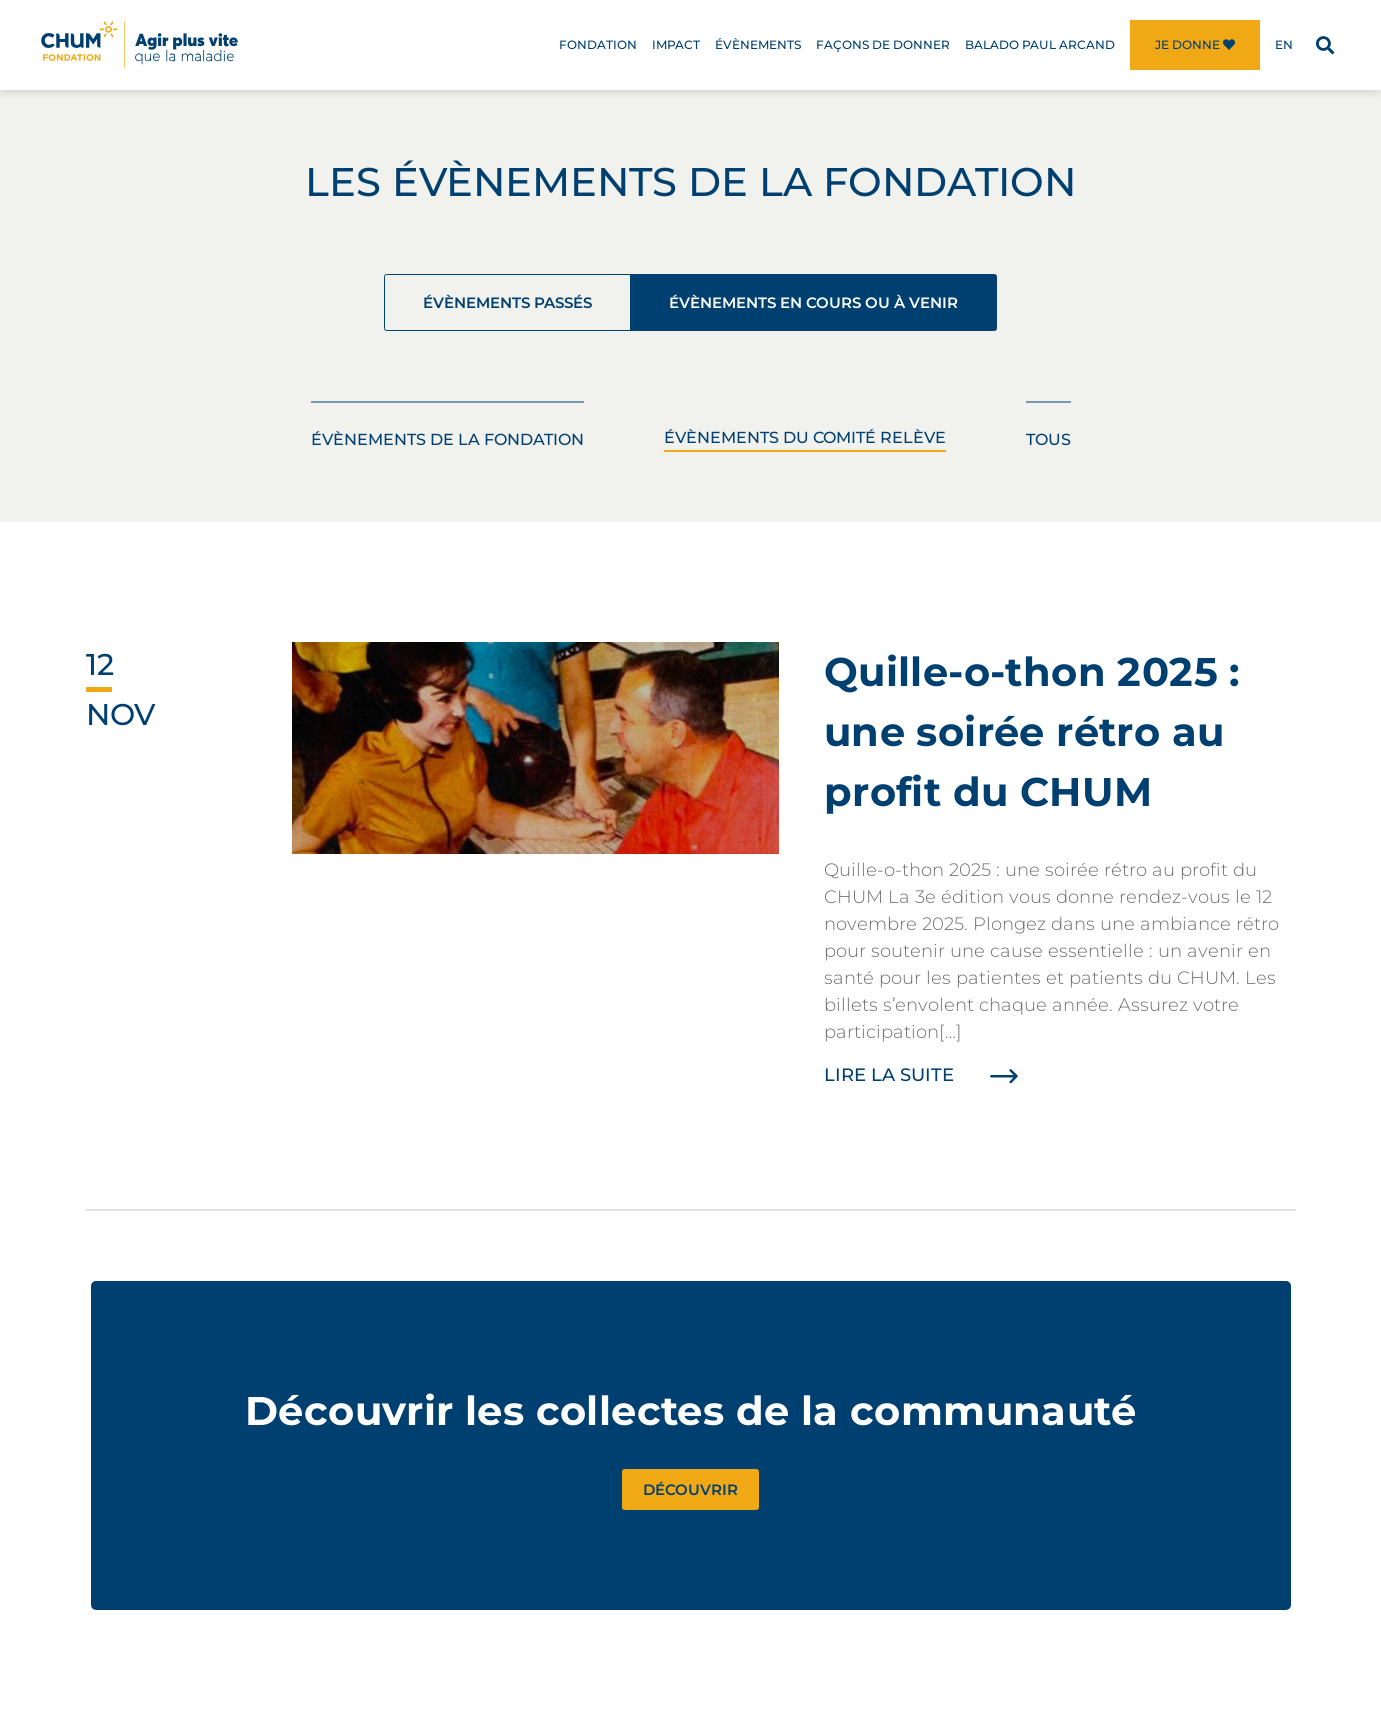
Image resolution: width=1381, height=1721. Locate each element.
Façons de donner (883, 44)
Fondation (598, 44)
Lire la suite (927, 1083)
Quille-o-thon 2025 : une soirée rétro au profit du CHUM (1032, 739)
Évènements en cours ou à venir (837, 306)
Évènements (758, 44)
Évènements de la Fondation (447, 447)
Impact (676, 44)
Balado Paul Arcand (1040, 44)
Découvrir (690, 1499)
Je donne (1195, 44)
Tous (1048, 447)
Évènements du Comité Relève (805, 445)
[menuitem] (1284, 45)
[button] (1324, 45)
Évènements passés (472, 306)
